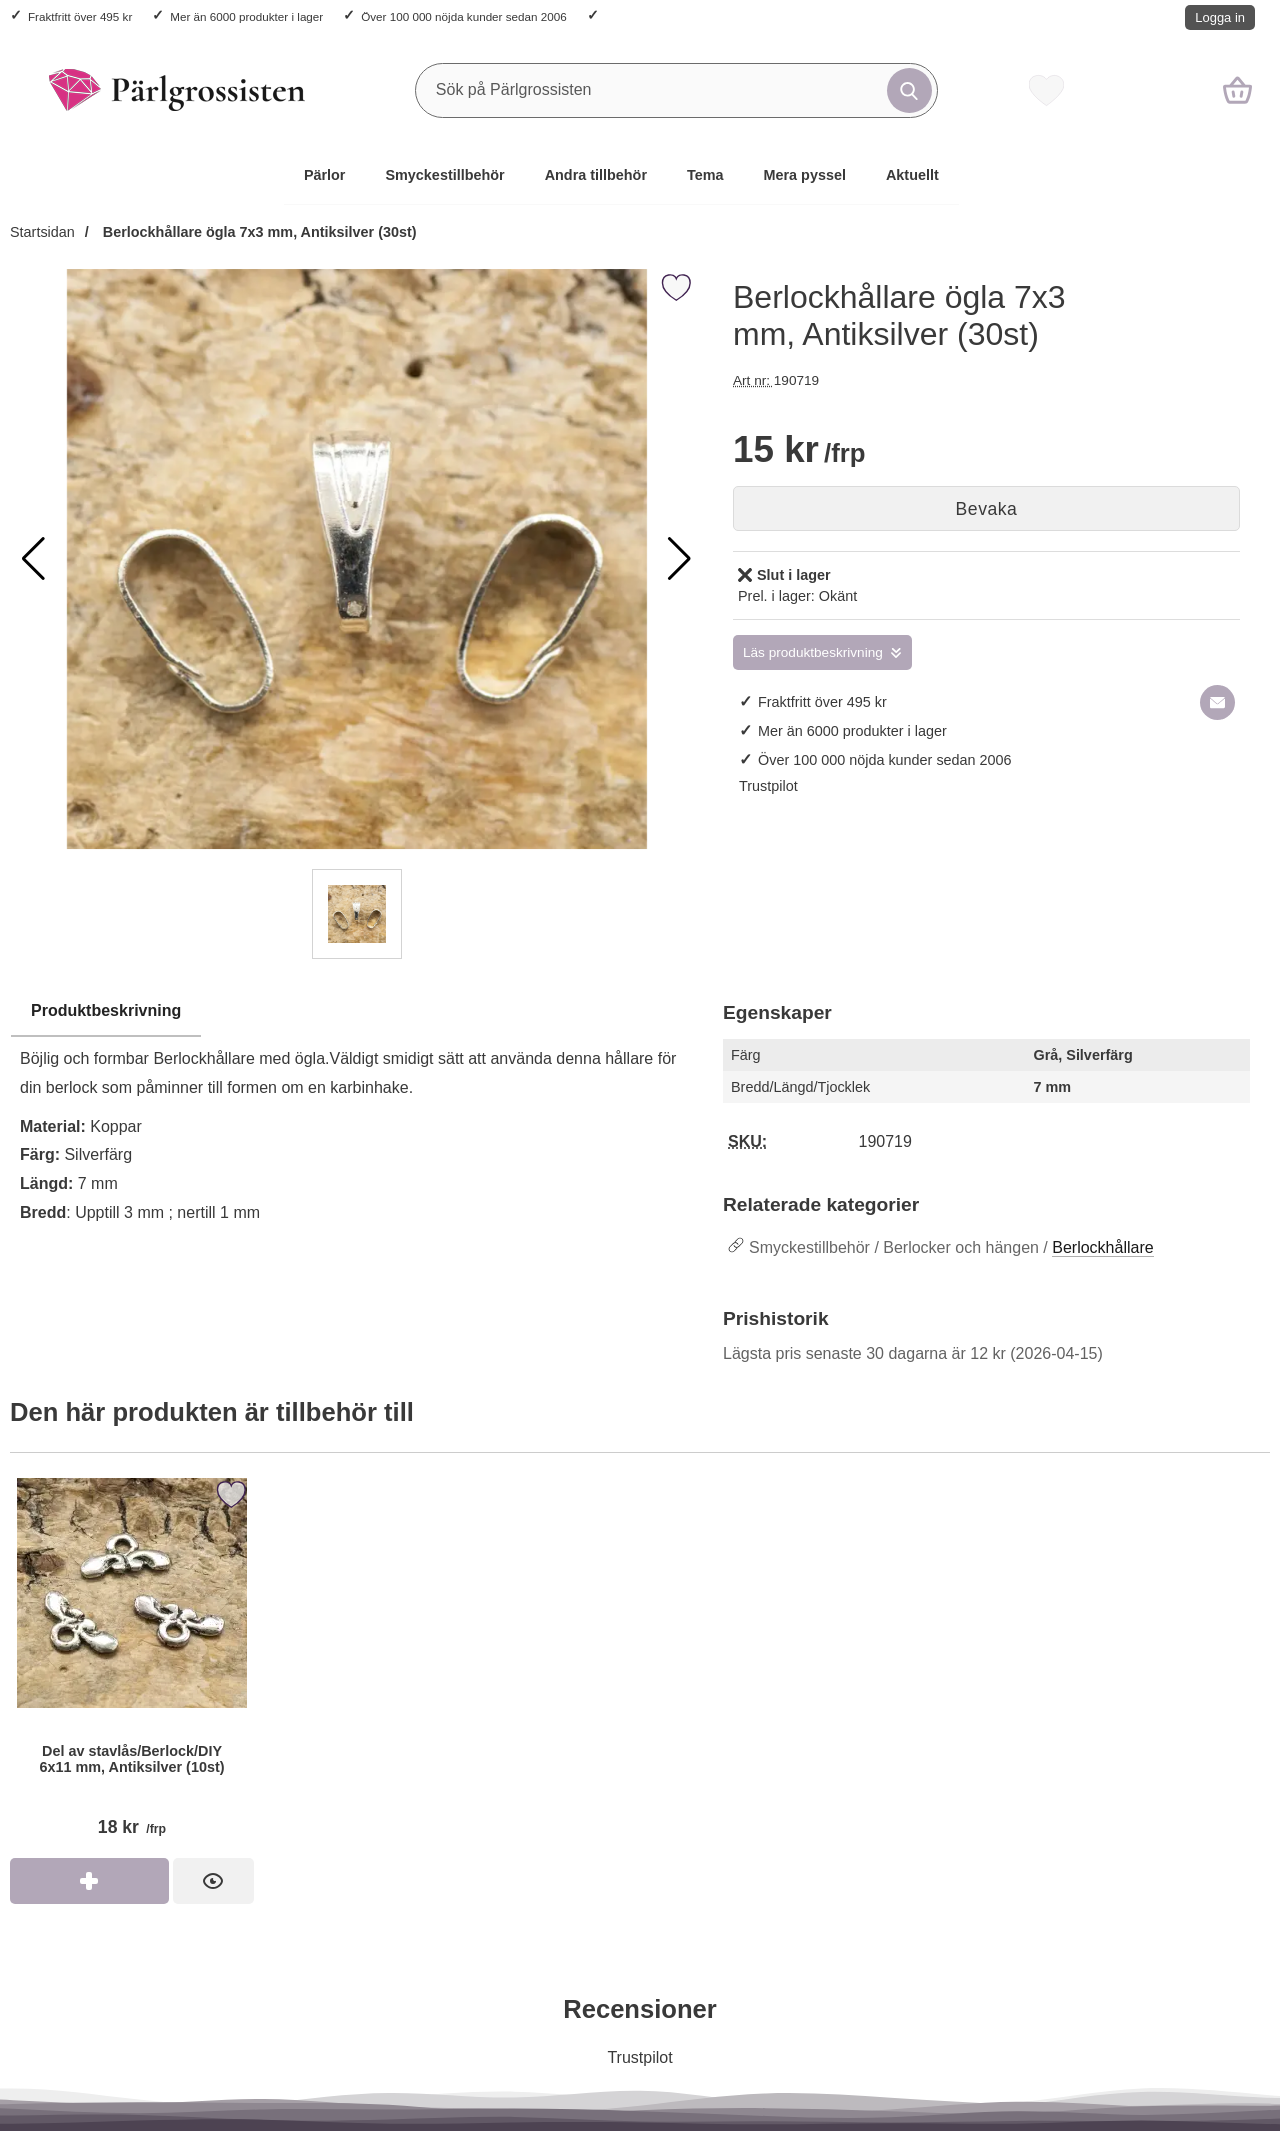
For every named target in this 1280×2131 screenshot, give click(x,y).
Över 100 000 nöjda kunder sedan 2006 (463, 16)
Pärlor (325, 175)
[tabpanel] (356, 1151)
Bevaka (987, 509)
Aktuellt (912, 175)
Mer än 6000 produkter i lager (246, 16)
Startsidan (42, 232)
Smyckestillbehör (444, 175)
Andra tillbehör (596, 175)
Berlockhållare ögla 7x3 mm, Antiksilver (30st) (258, 232)
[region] (356, 1012)
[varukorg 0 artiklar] (1237, 90)
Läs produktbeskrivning (813, 652)
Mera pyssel (805, 175)
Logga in (1220, 17)
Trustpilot (768, 786)
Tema (705, 175)
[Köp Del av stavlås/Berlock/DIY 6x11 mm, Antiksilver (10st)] (89, 1881)
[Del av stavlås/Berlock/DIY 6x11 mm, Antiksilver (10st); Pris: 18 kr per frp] (132, 1665)
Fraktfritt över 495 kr (80, 16)
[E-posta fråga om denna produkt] (1217, 702)
